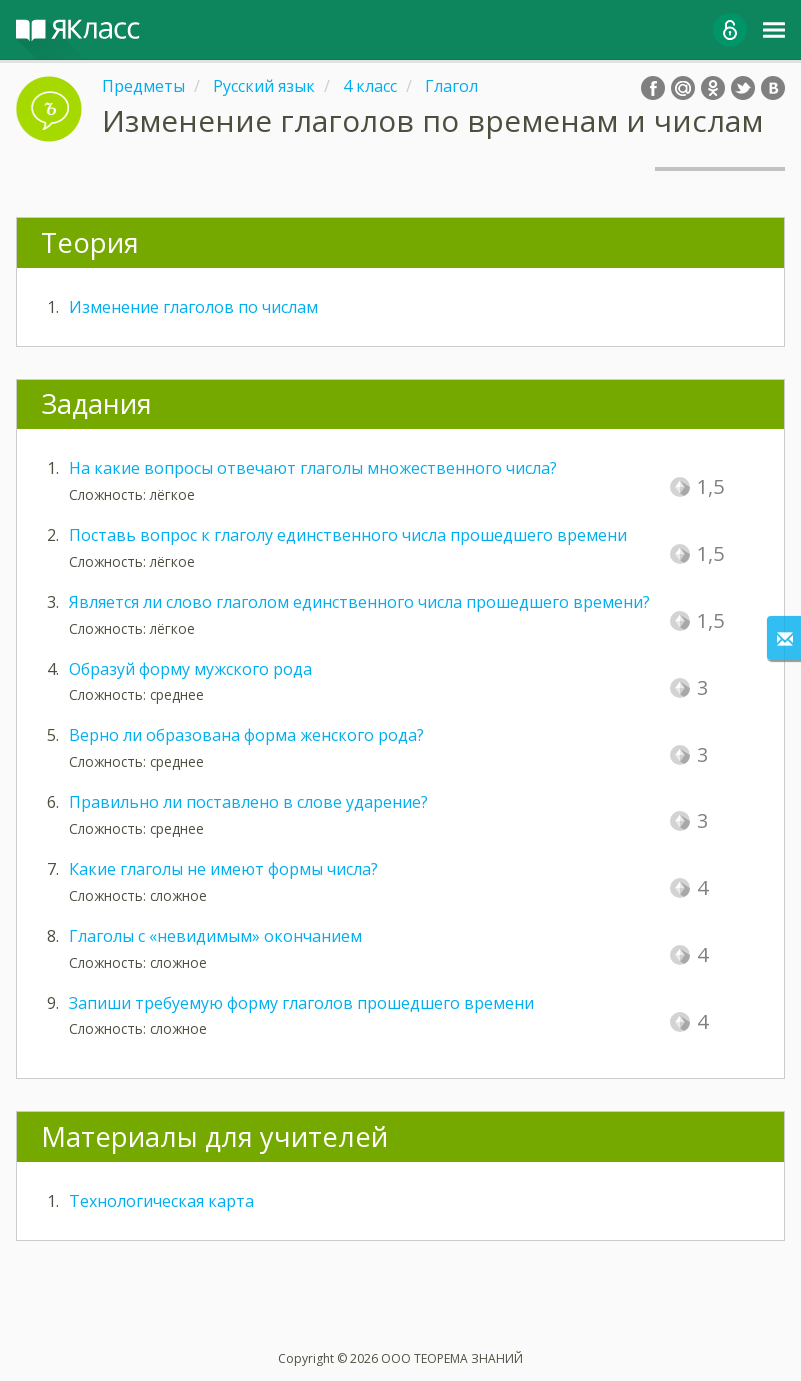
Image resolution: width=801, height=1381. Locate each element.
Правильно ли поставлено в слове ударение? (248, 802)
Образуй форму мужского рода (190, 669)
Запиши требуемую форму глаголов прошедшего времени (301, 1003)
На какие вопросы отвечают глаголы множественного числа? (313, 468)
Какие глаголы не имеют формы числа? (223, 869)
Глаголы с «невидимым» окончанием (215, 936)
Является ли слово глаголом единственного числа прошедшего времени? (359, 602)
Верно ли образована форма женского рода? (246, 735)
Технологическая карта (161, 1201)
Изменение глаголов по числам (193, 307)
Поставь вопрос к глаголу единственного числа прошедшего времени (348, 535)
